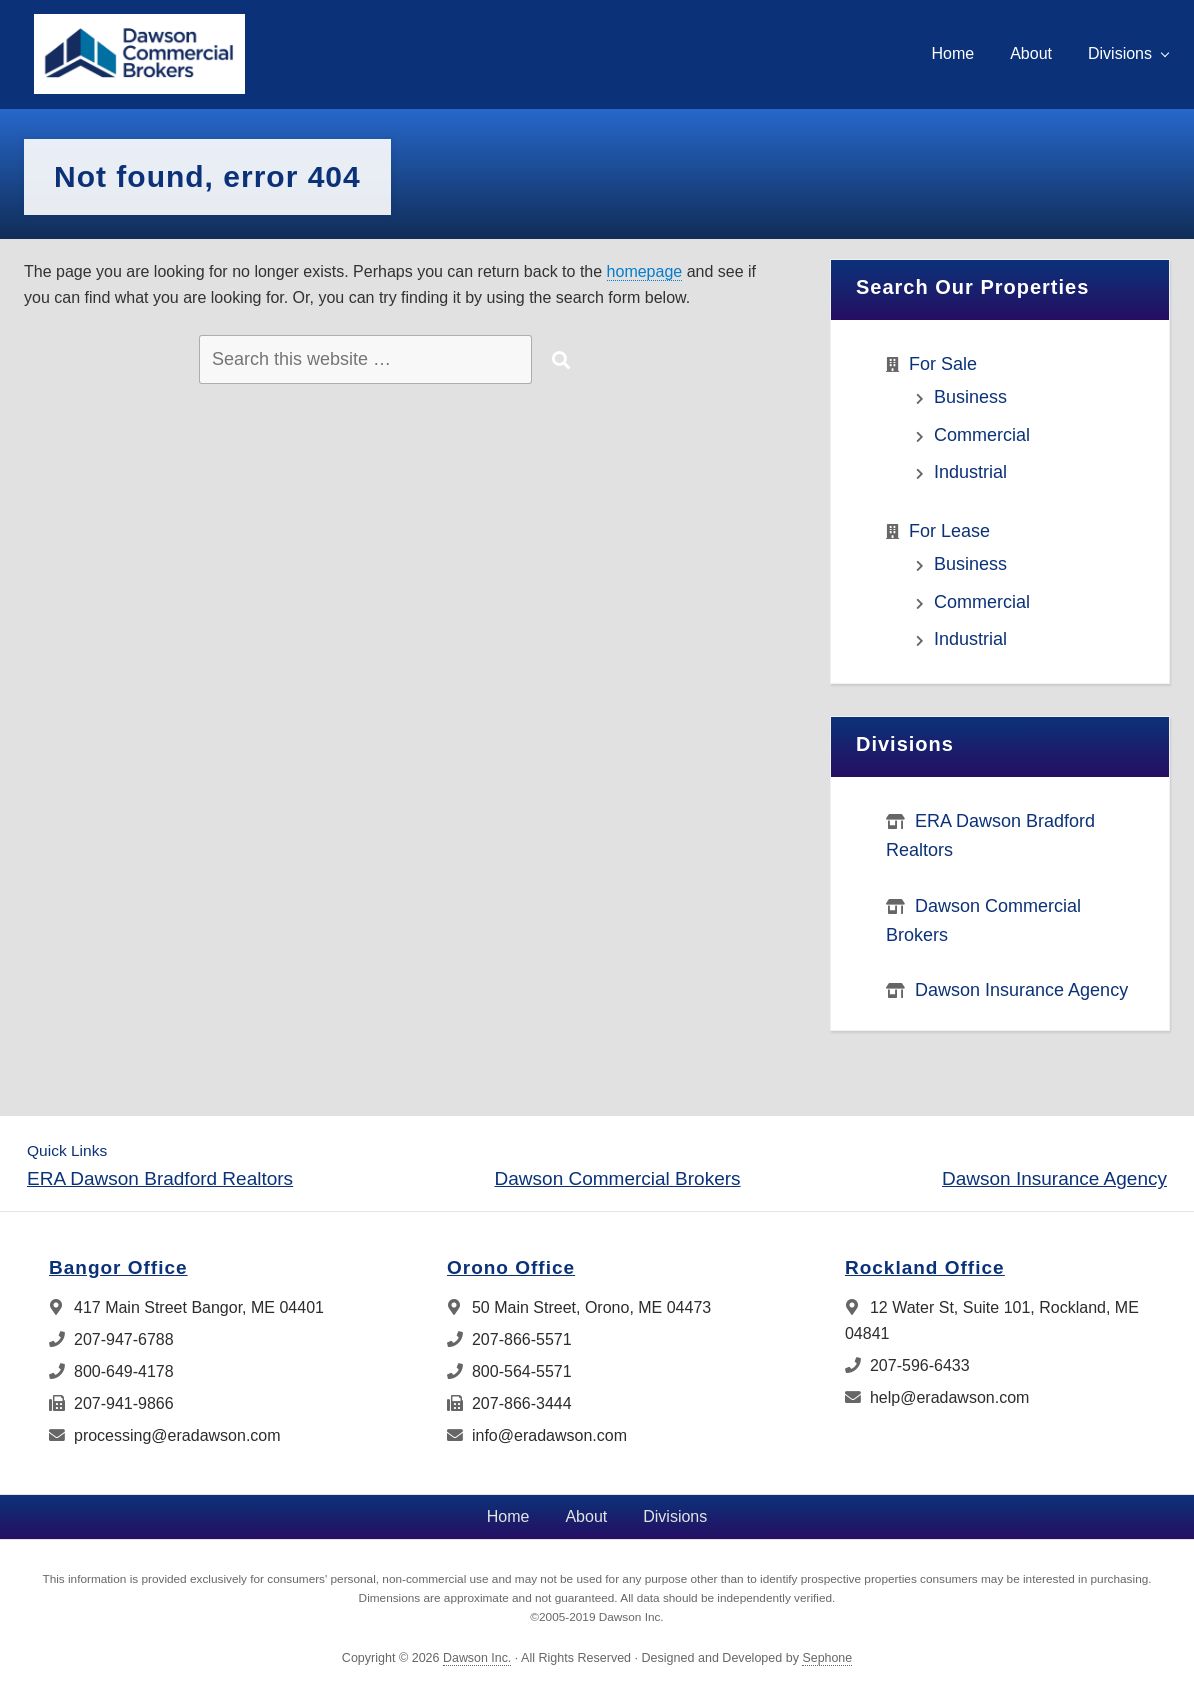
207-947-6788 (111, 1339)
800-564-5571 (509, 1371)
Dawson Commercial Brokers (618, 1178)
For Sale (943, 364)
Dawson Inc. (477, 1658)
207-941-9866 (111, 1403)
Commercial (982, 435)
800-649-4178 (111, 1371)
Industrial (970, 472)
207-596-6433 (907, 1365)
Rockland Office (925, 1267)
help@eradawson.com (937, 1397)
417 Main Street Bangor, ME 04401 (186, 1307)
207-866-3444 (509, 1403)
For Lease (949, 531)
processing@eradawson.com (165, 1435)
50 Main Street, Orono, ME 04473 (579, 1307)
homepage (645, 271)
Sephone (827, 1658)
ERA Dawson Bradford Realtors (160, 1178)
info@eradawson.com (537, 1435)
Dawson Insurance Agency (1021, 990)
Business (970, 397)
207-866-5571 (509, 1339)
